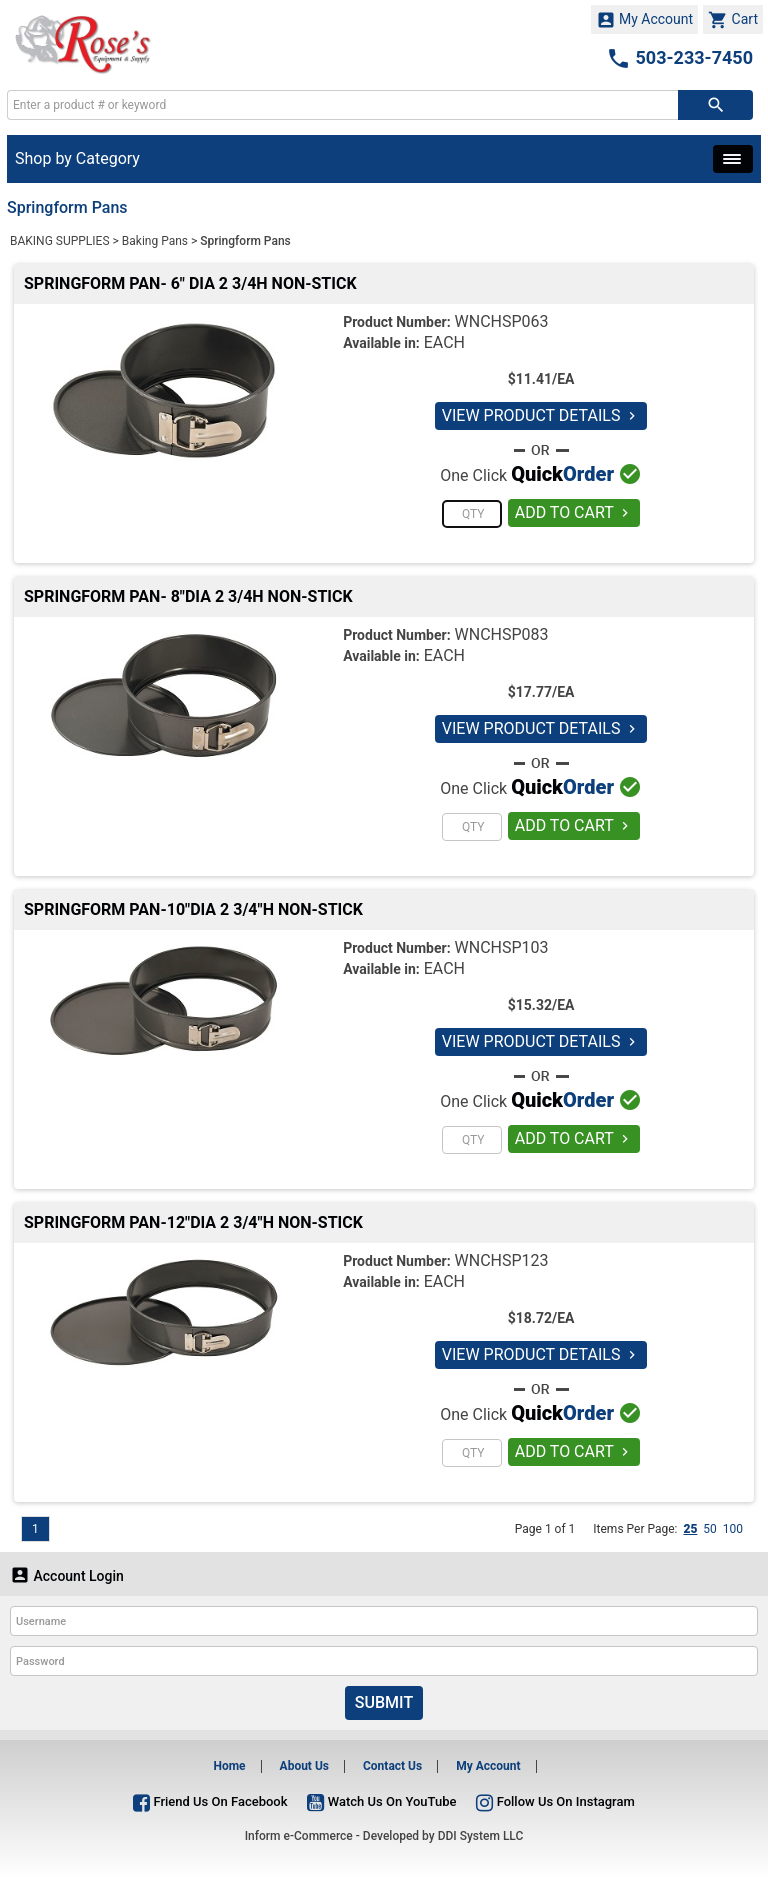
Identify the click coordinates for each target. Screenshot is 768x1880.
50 (710, 1529)
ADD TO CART (574, 512)
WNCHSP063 (502, 321)
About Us (304, 1766)
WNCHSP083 (502, 634)
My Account (645, 20)
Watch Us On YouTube (381, 1801)
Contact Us (392, 1766)
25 (690, 1529)
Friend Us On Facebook (210, 1801)
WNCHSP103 (502, 947)
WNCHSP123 (502, 1260)
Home (229, 1766)
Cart (733, 20)
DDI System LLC (481, 1836)
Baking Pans (155, 241)
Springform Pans (245, 241)
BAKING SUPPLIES (60, 241)
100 (733, 1529)
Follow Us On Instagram (555, 1801)
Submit (384, 1702)
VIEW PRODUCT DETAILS (541, 415)
